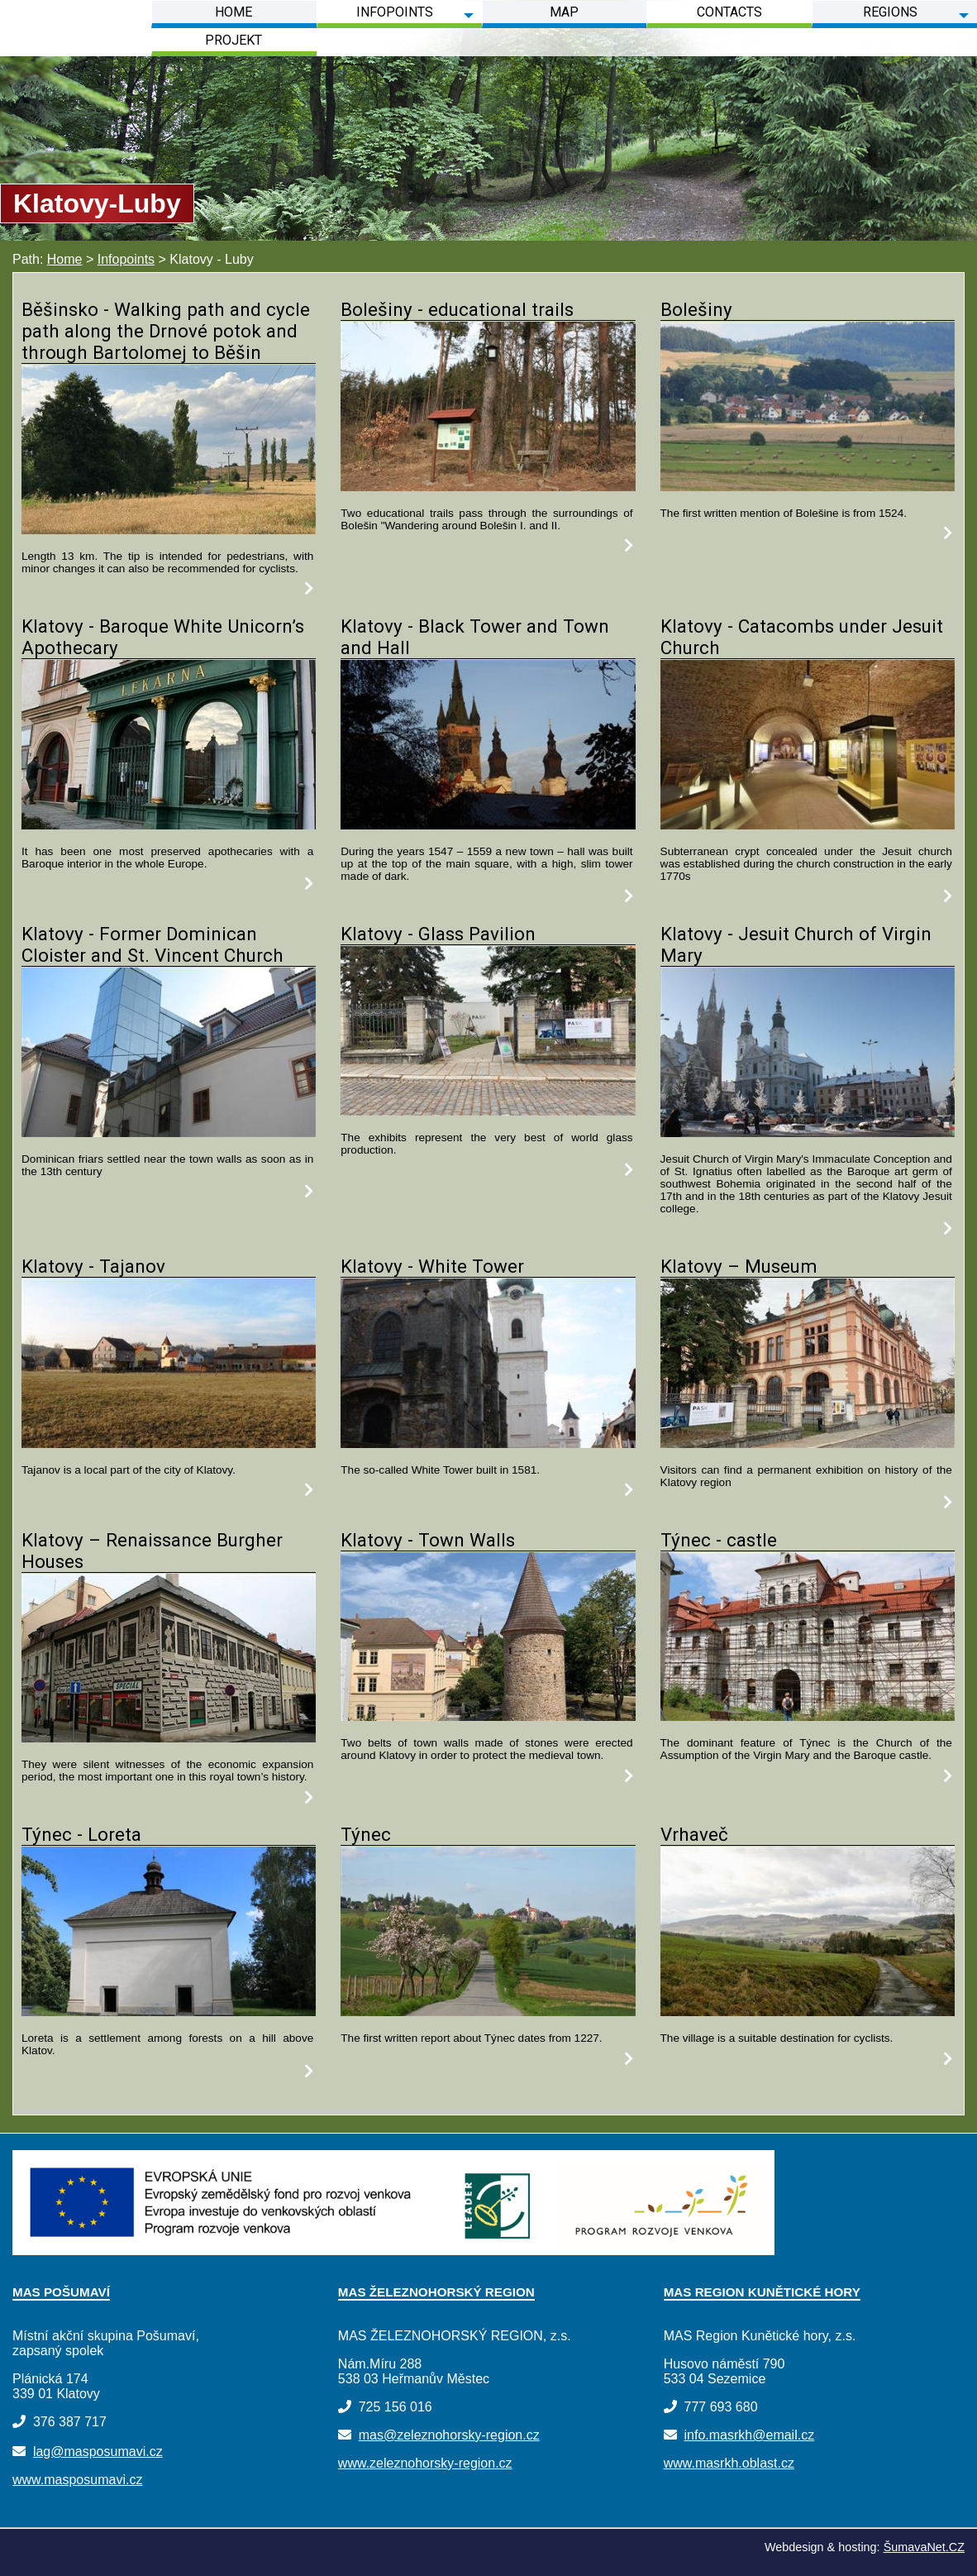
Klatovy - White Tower (432, 1266)
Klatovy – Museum (738, 1266)
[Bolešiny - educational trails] (488, 487)
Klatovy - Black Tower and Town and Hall (475, 636)
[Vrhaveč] (807, 2012)
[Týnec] (488, 2012)
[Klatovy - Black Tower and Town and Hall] (488, 825)
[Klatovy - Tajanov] (168, 1443)
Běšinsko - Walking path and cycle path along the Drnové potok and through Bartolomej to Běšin (165, 331)
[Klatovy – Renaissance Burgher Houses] (168, 1738)
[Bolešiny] (807, 487)
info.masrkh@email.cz (749, 2435)
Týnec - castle (718, 1540)
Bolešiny (696, 309)
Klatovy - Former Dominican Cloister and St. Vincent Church (152, 944)
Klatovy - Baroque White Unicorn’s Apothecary (162, 636)
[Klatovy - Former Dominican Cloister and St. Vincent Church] (168, 1133)
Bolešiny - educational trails (457, 309)
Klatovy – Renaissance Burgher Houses (152, 1550)
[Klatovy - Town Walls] (488, 1716)
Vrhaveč (694, 1834)
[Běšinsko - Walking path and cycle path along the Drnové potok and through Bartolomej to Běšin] (168, 530)
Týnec (366, 1834)
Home (65, 259)
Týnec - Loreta (81, 1834)
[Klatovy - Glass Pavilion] (488, 1111)
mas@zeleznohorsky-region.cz (449, 2435)
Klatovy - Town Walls (428, 1540)
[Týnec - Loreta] (168, 2012)
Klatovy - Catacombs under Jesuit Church (801, 636)
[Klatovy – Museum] (807, 1443)
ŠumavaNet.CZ (924, 2547)
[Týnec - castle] (807, 1716)
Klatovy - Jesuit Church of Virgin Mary (796, 944)
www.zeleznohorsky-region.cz (425, 2463)
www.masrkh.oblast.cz (729, 2463)
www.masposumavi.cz (77, 2480)
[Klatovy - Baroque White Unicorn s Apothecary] (168, 825)
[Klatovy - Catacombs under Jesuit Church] (807, 825)
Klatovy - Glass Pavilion (438, 933)
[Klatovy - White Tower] (488, 1443)
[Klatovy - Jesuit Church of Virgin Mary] (807, 1133)
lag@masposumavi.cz (98, 2452)
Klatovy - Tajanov (93, 1266)
